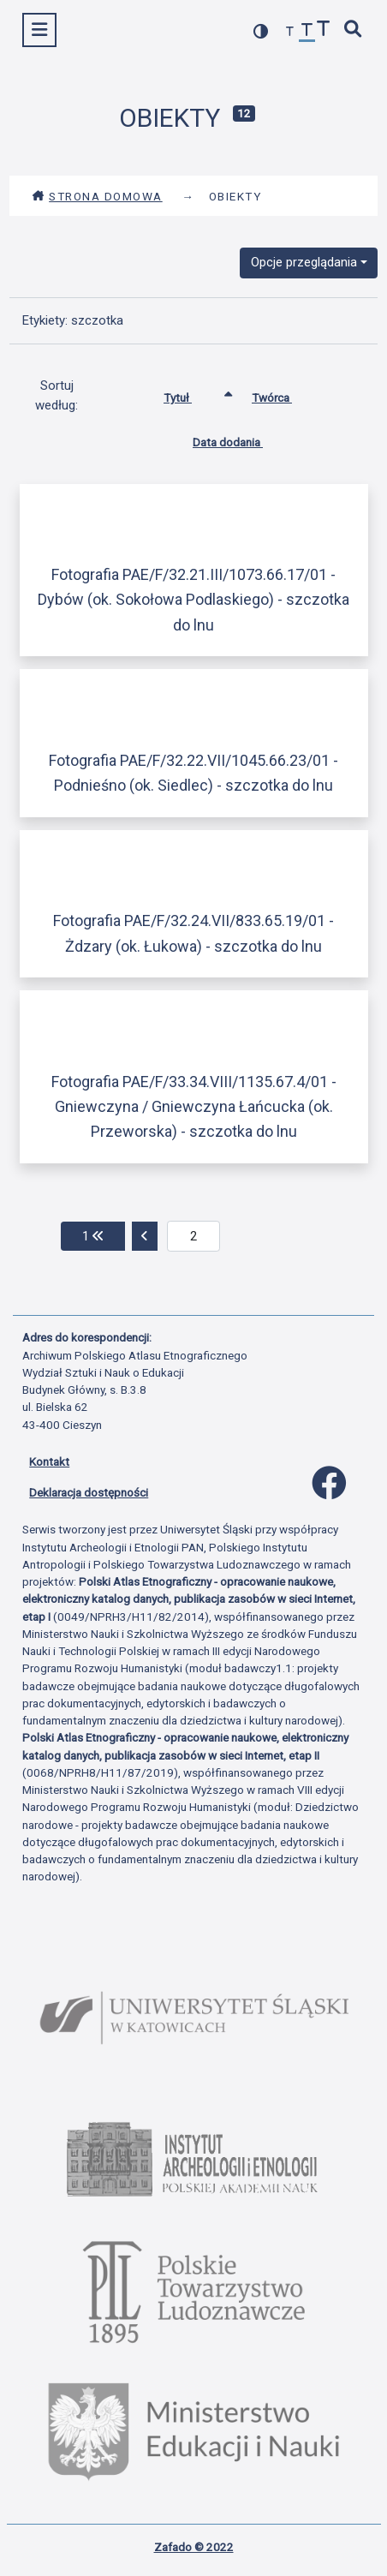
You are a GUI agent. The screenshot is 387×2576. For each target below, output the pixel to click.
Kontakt (49, 1461)
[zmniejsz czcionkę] (290, 32)
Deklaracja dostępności (88, 1492)
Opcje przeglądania (304, 262)
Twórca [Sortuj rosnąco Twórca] (285, 394)
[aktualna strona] (194, 1236)
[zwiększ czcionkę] (323, 30)
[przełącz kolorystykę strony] (261, 31)
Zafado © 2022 (194, 2547)
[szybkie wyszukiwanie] (353, 30)
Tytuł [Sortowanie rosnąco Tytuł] (190, 394)
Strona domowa (97, 196)
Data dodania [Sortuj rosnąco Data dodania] (241, 438)
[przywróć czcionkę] (307, 32)
